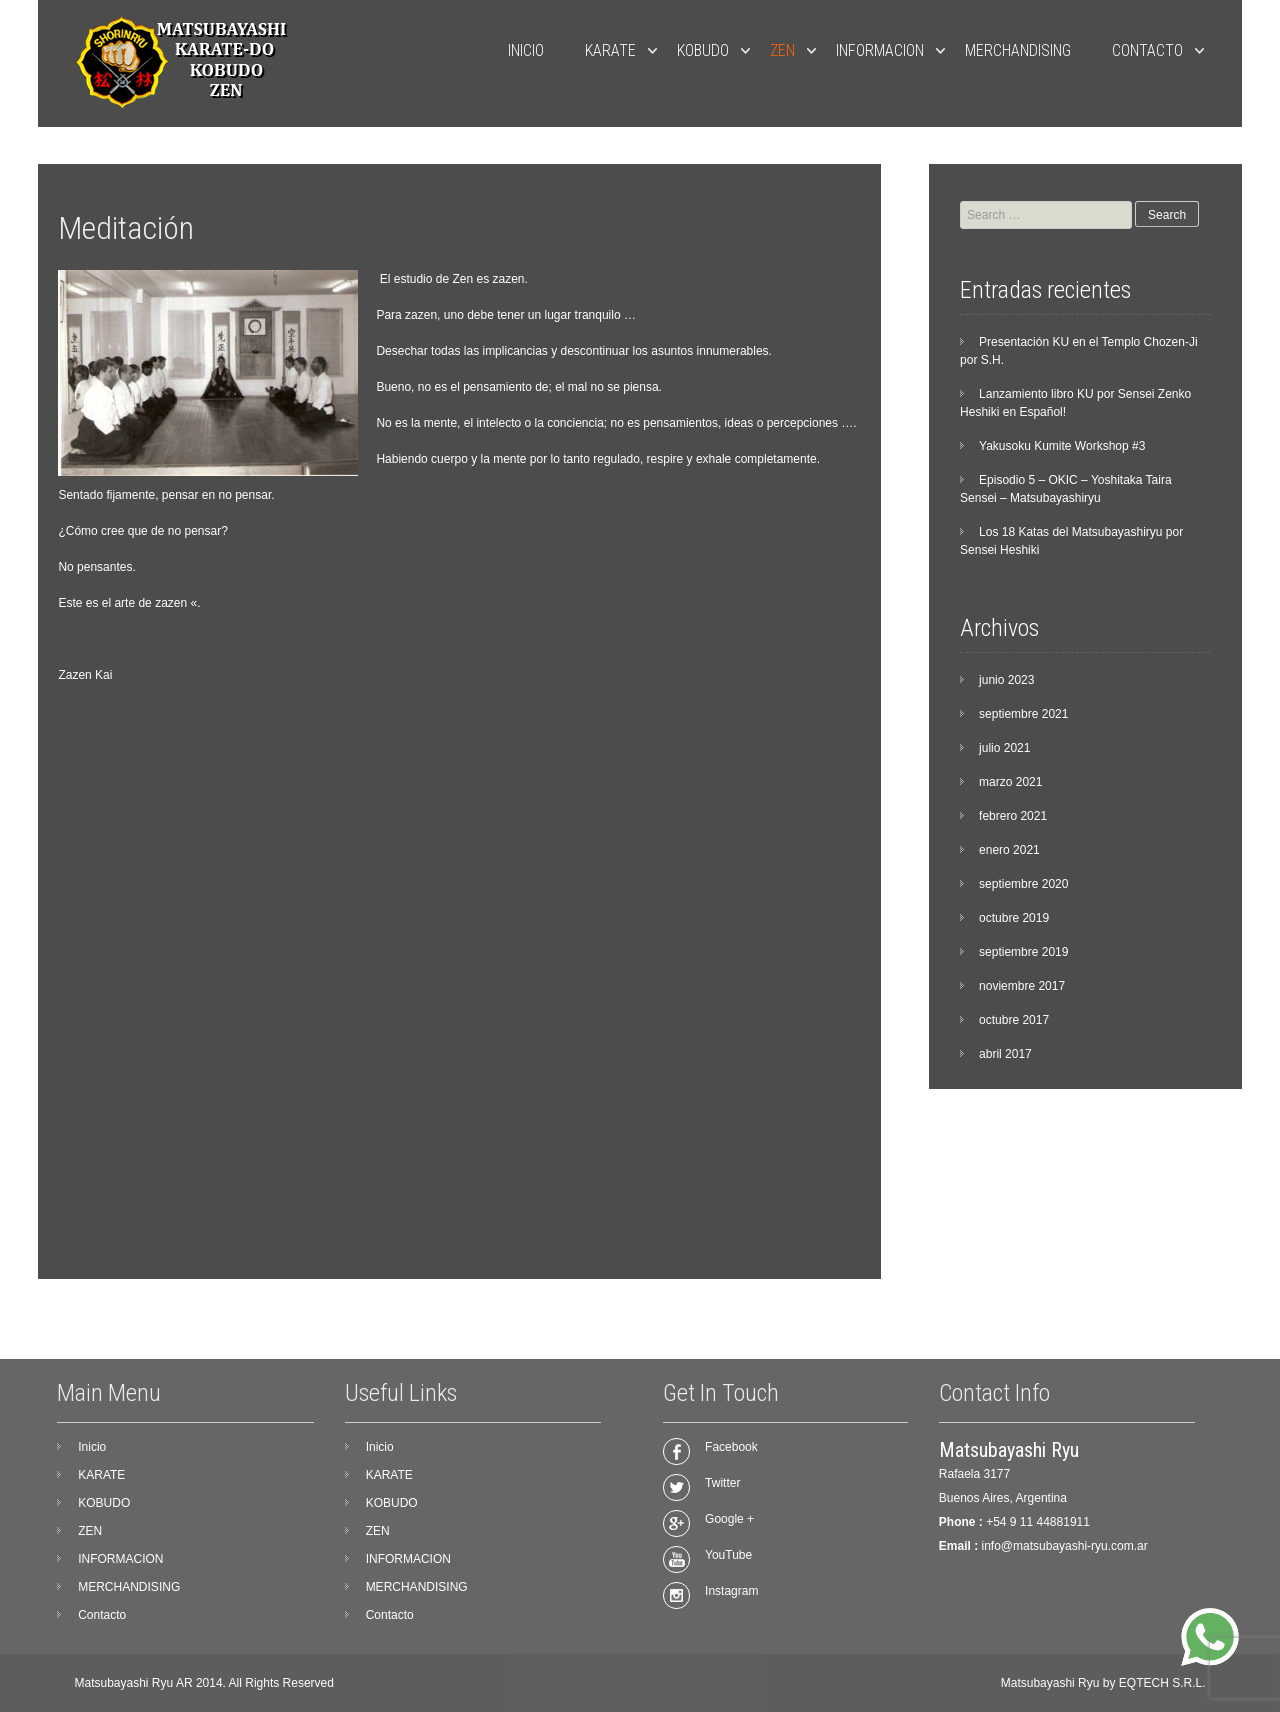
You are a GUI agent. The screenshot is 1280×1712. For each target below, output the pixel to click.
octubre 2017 (1014, 1020)
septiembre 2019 (1023, 952)
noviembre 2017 (1022, 986)
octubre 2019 (1014, 918)
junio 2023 (1006, 680)
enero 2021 (1009, 850)
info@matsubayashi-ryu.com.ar (1065, 1546)
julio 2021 (1004, 748)
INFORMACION (880, 50)
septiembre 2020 (1023, 884)
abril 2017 (1005, 1054)
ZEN (782, 50)
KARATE (610, 50)
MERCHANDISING (1018, 50)
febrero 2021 (1013, 816)
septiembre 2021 (1023, 714)
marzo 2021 (1010, 782)
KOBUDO (703, 50)
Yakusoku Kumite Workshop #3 (1062, 446)
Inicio (526, 50)
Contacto (1147, 50)
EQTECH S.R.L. (1162, 1683)
